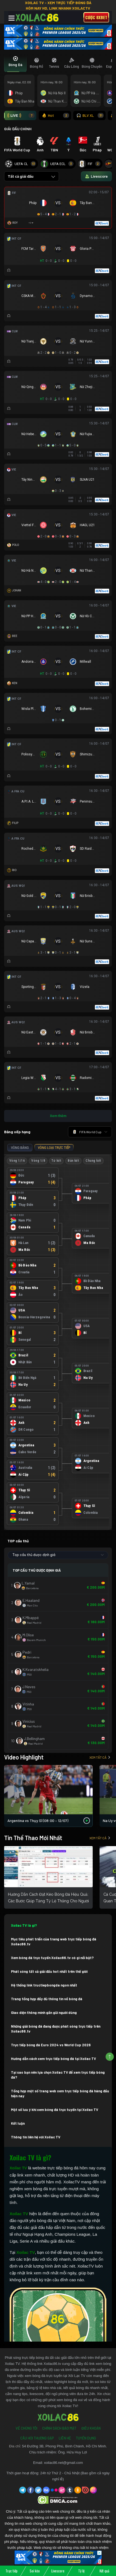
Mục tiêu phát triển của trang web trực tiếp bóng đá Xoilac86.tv (53, 1941)
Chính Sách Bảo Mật (59, 2428)
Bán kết (73, 1161)
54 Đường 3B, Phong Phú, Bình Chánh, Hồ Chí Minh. (64, 2446)
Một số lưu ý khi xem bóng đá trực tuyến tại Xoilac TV (54, 2109)
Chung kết (93, 1161)
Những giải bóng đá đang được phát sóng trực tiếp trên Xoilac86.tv (55, 2028)
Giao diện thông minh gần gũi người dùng (44, 2012)
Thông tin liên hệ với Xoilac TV (35, 2137)
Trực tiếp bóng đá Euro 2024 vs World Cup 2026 (51, 2045)
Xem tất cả (100, 1757)
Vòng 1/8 (38, 1161)
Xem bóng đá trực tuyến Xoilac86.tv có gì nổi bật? (52, 1958)
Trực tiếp (11, 2571)
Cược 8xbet (96, 17)
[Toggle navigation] (11, 18)
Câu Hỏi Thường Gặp (37, 2438)
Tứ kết (56, 1161)
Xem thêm (58, 1116)
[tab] (15, 63)
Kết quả (104, 2571)
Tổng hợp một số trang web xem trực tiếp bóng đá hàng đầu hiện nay (60, 2093)
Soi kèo (35, 2571)
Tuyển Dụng (86, 2438)
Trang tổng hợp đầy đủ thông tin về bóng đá (46, 1999)
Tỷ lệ (81, 2571)
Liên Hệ (65, 2438)
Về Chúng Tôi (26, 2428)
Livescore (57, 2571)
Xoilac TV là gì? (24, 1925)
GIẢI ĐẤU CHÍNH (18, 128)
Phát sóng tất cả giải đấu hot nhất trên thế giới (49, 1971)
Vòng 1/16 (17, 1161)
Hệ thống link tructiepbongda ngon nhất (44, 1985)
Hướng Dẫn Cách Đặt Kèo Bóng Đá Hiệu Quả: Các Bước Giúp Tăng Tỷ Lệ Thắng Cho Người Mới (48, 1901)
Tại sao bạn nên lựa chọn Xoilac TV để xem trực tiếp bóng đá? (58, 2074)
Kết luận (18, 2123)
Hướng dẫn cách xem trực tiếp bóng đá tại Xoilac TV (53, 2058)
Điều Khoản (91, 2428)
